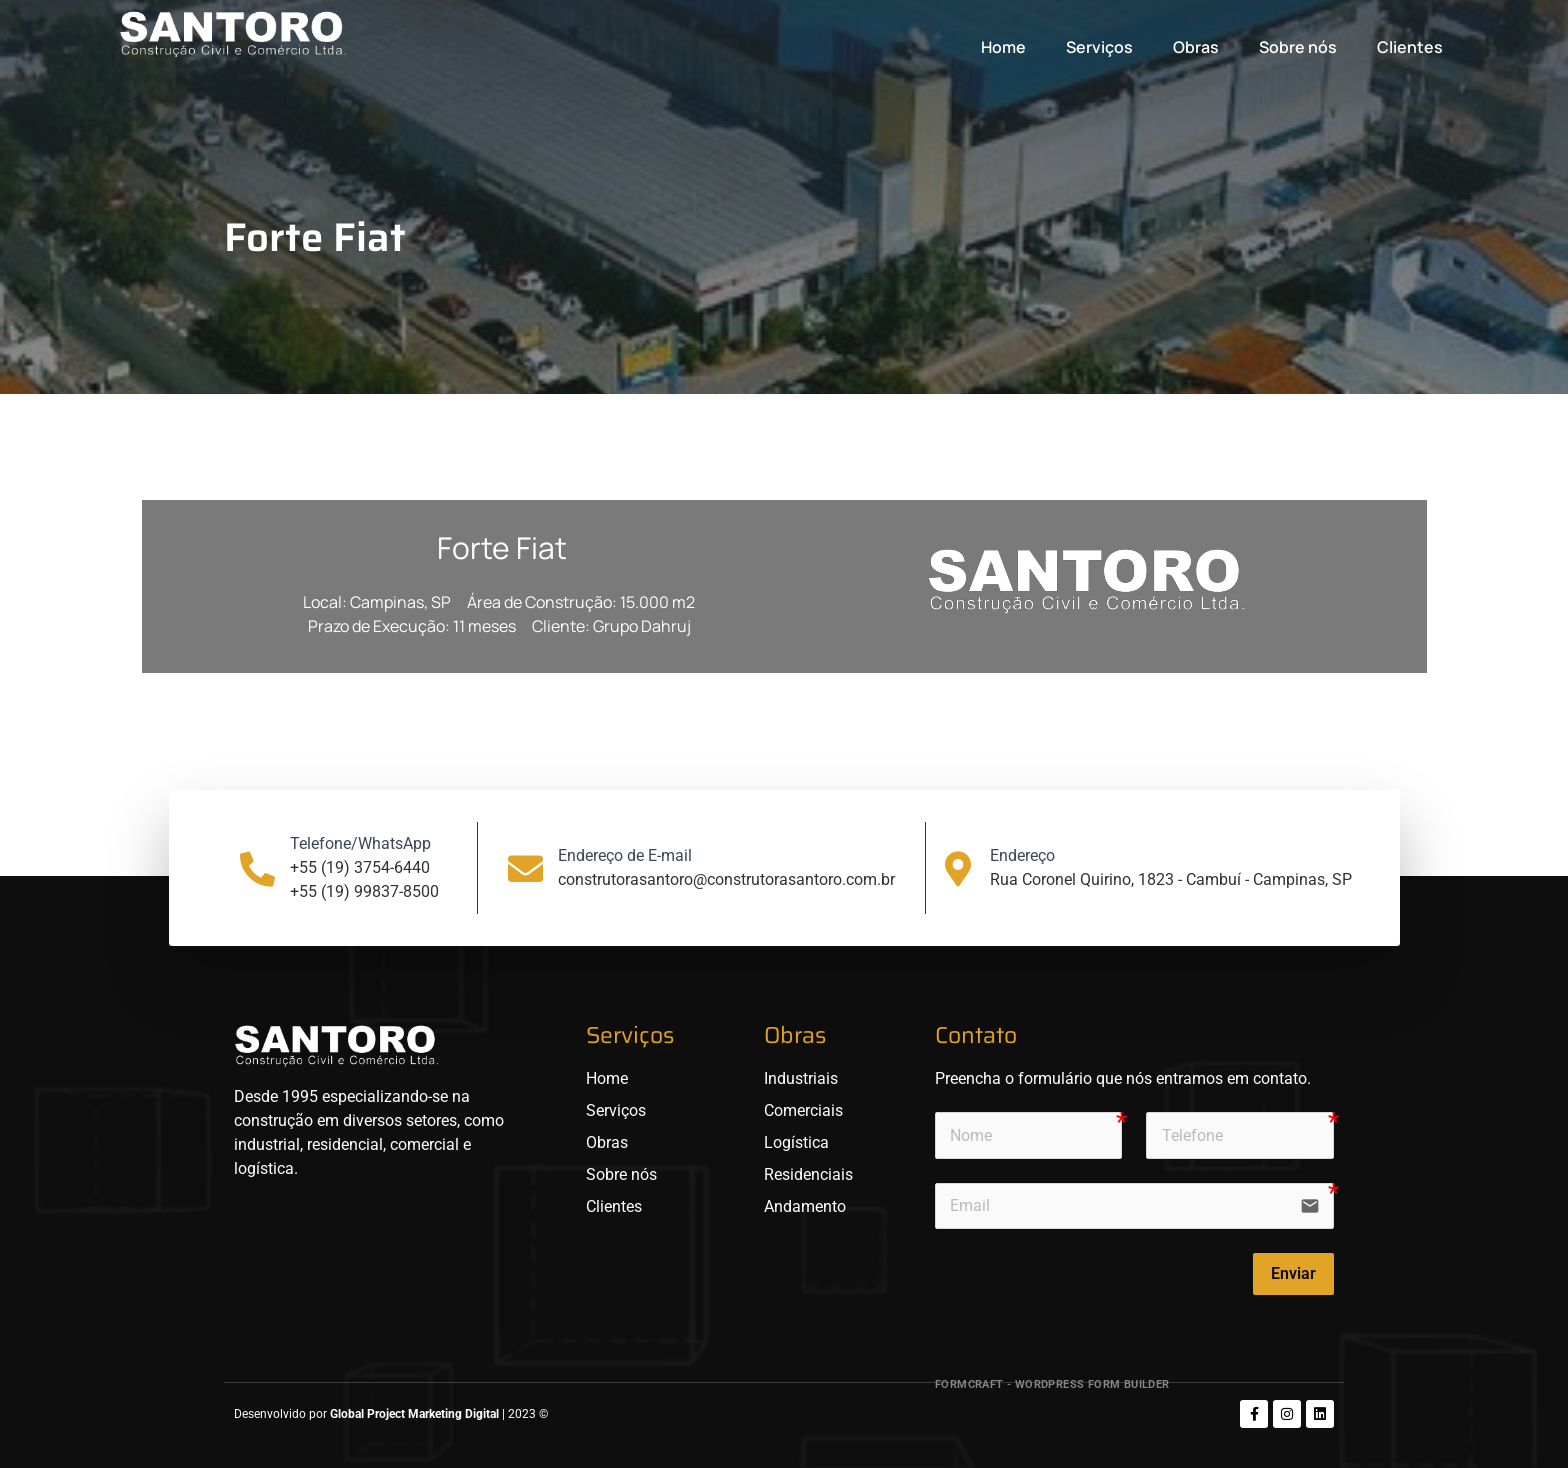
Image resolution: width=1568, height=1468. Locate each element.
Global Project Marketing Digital (416, 1414)
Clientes (1410, 47)
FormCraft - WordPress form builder (1052, 1384)
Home (1003, 47)
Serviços (1099, 47)
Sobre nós (1298, 47)
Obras (1196, 47)
